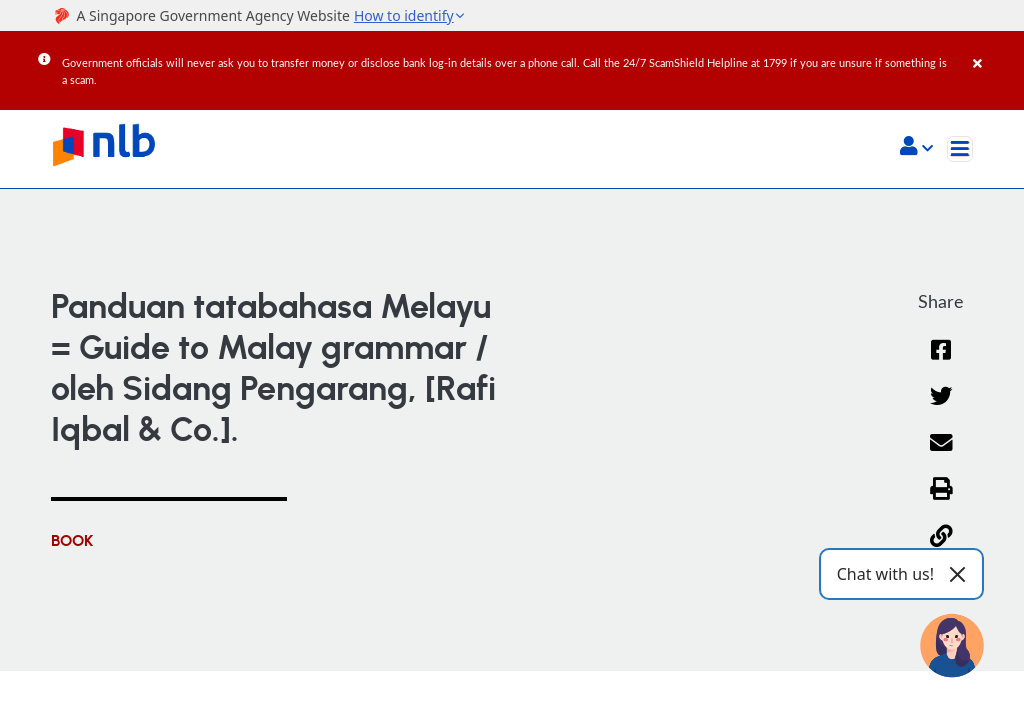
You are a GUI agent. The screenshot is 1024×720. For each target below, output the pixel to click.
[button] (916, 148)
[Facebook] (942, 362)
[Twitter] (941, 408)
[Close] (995, 49)
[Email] (941, 455)
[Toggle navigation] (960, 149)
